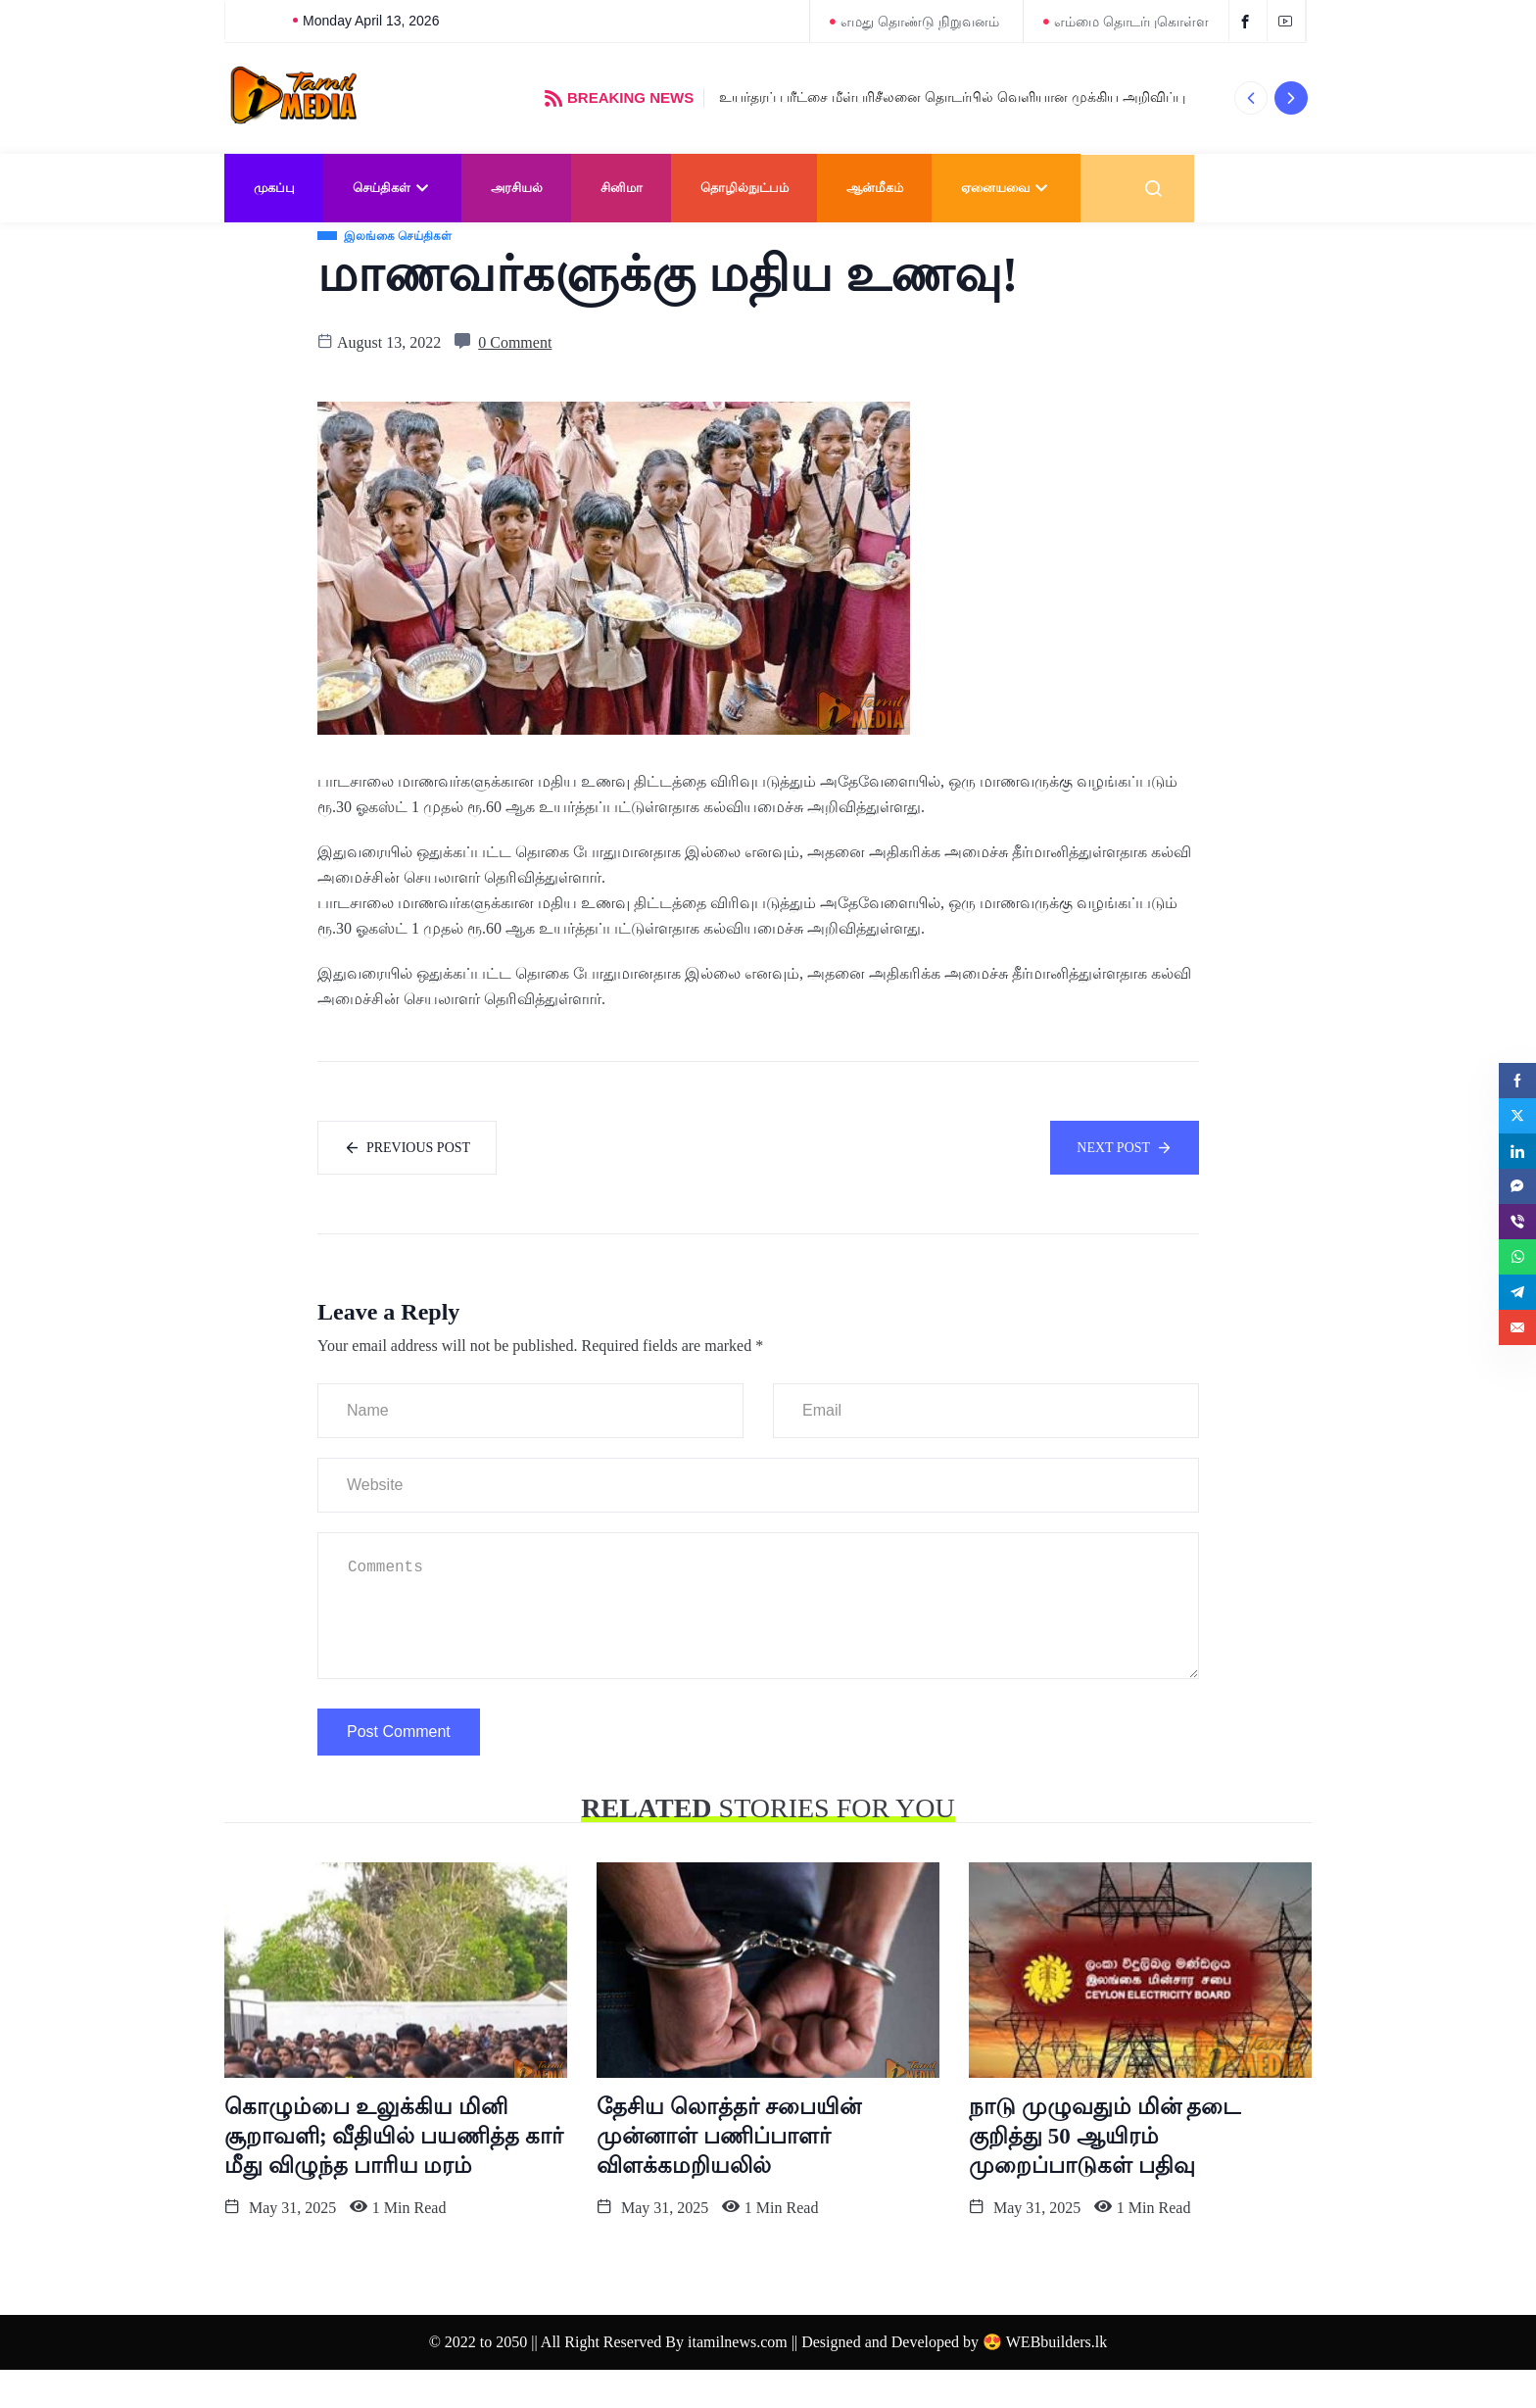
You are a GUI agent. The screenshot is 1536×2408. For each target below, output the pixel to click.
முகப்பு (274, 187)
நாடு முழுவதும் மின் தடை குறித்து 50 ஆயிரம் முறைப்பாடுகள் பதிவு (1104, 2174)
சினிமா (621, 187)
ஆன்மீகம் (874, 187)
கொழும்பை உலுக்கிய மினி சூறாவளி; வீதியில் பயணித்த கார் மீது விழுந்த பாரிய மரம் (393, 2174)
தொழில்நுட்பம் (744, 187)
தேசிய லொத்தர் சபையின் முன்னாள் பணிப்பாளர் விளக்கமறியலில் (729, 2174)
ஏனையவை (1006, 187)
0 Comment (515, 376)
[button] (1250, 98)
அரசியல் (517, 187)
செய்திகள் (393, 187)
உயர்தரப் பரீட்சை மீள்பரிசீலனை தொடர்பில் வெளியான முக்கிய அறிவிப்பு (951, 97)
